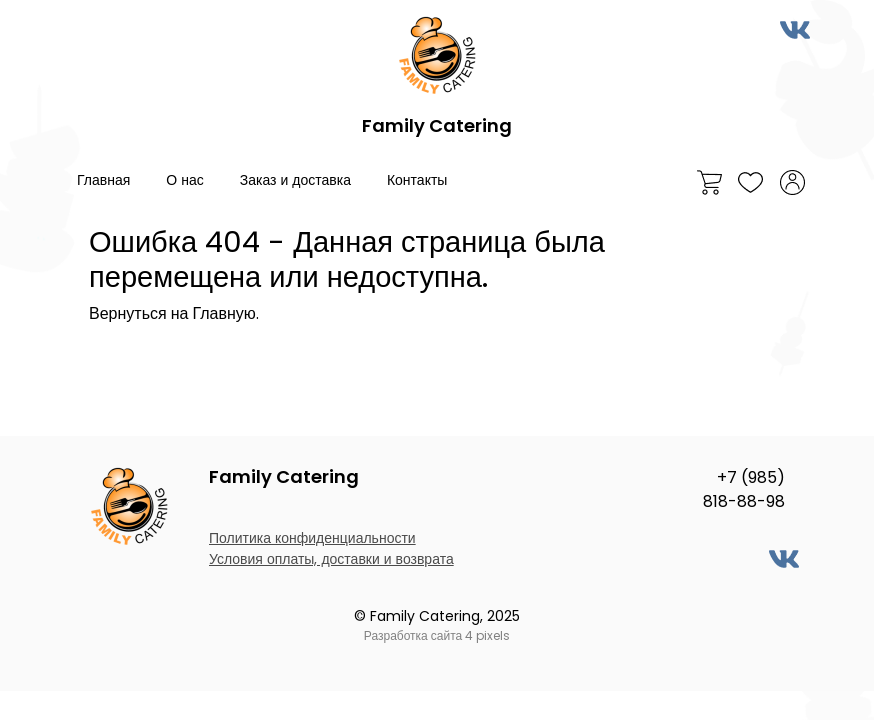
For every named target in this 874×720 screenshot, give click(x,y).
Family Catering (437, 125)
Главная (103, 180)
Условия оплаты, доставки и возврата (331, 559)
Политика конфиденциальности (312, 538)
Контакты (417, 180)
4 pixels (487, 635)
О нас (184, 180)
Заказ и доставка (295, 180)
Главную (223, 313)
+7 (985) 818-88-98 (744, 489)
